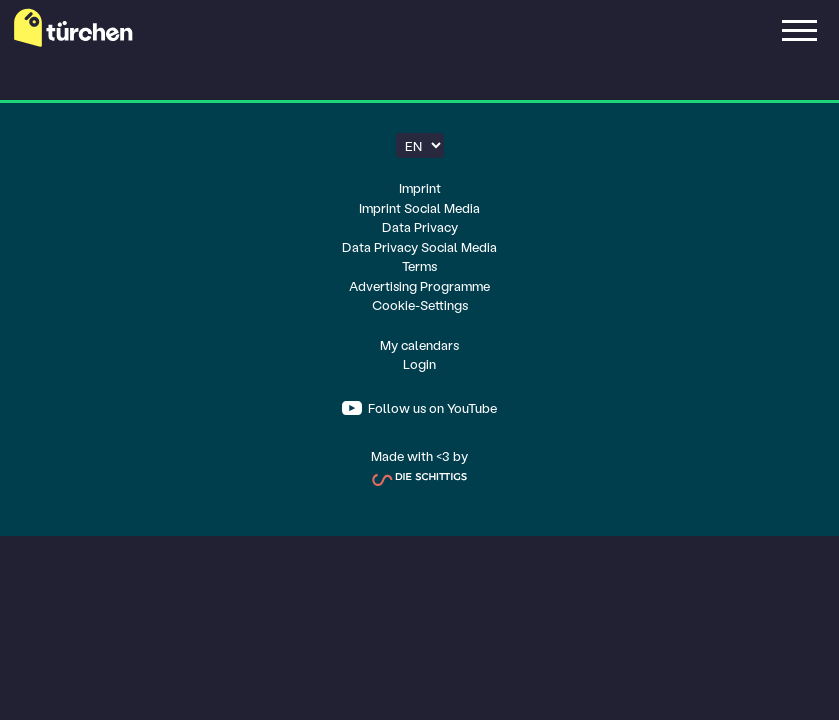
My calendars (419, 344)
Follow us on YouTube (431, 407)
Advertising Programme (419, 285)
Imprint (420, 187)
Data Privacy (420, 226)
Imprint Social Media (419, 207)
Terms (419, 265)
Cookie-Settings (420, 304)
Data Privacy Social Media (419, 246)
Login (419, 363)
